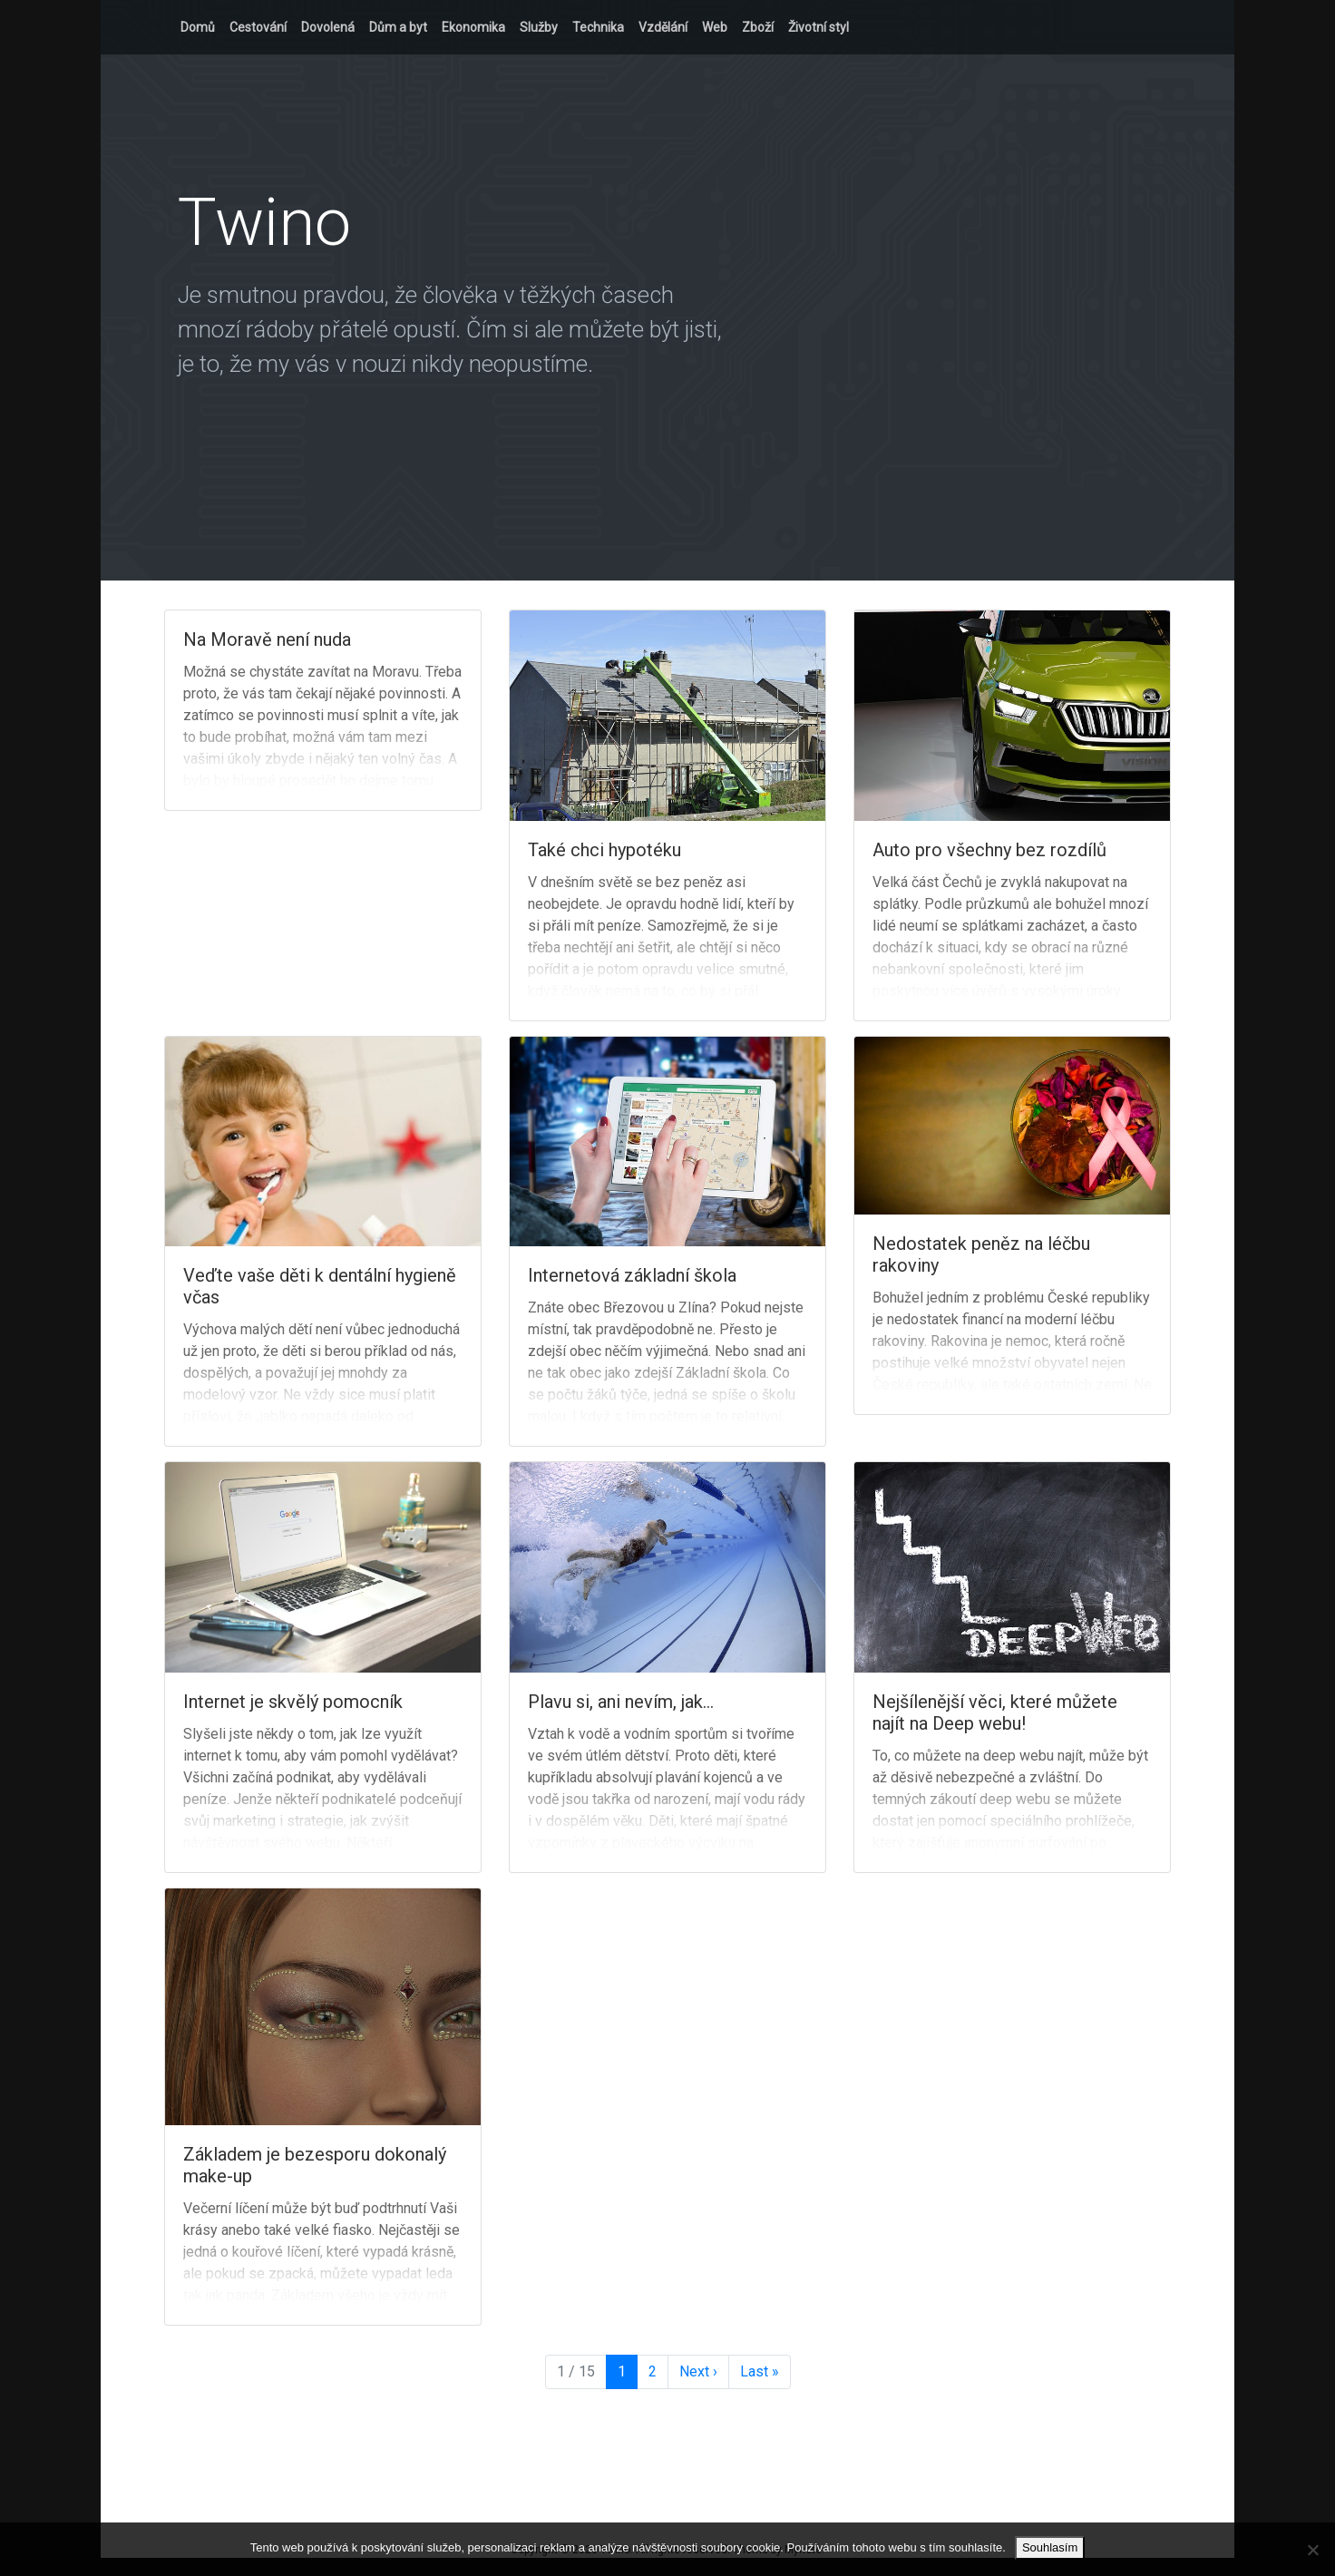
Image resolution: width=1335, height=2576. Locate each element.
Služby (539, 27)
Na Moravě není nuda (267, 639)
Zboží (758, 27)
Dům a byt (398, 27)
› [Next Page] (698, 2372)
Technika (598, 27)
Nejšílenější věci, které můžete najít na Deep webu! (994, 1712)
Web (714, 27)
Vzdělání (662, 27)
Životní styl (818, 27)
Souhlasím (1049, 2547)
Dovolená (328, 27)
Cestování (258, 27)
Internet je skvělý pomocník (293, 1701)
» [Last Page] (759, 2372)
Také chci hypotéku (604, 850)
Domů (197, 27)
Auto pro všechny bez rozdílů (989, 850)
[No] (1312, 2550)
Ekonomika (473, 27)
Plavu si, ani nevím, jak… (621, 1701)
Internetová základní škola (632, 1275)
